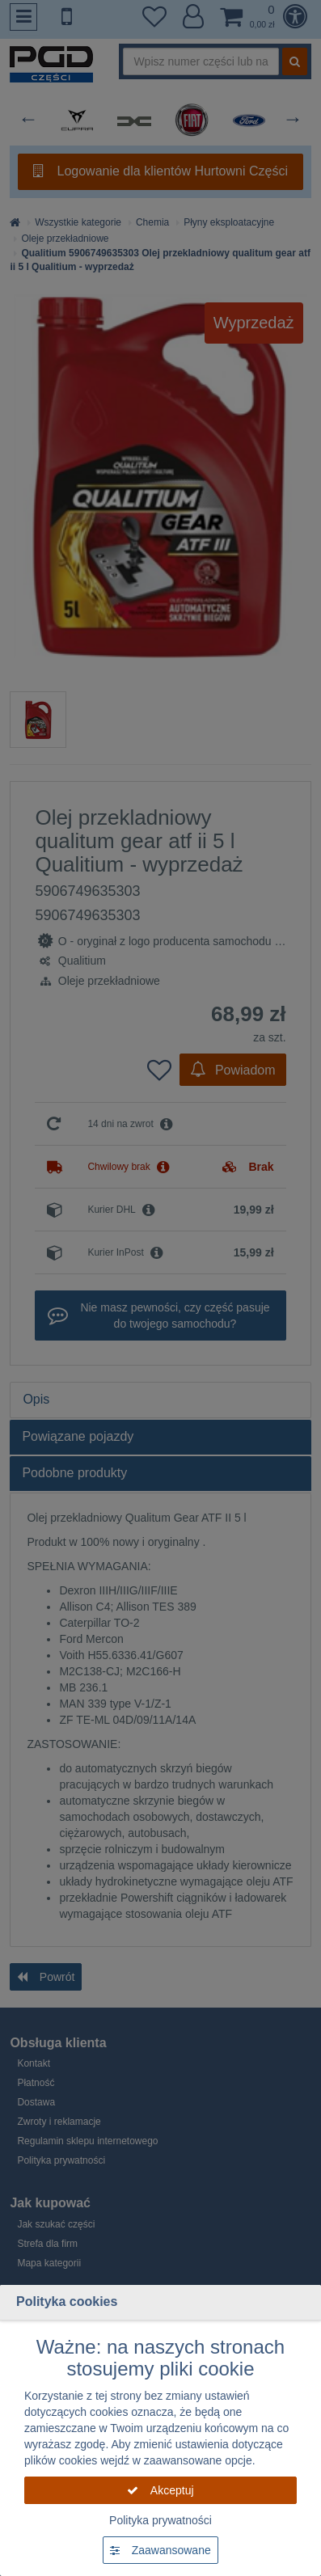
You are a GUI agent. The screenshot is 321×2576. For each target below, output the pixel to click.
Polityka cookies (66, 2301)
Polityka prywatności (160, 2520)
